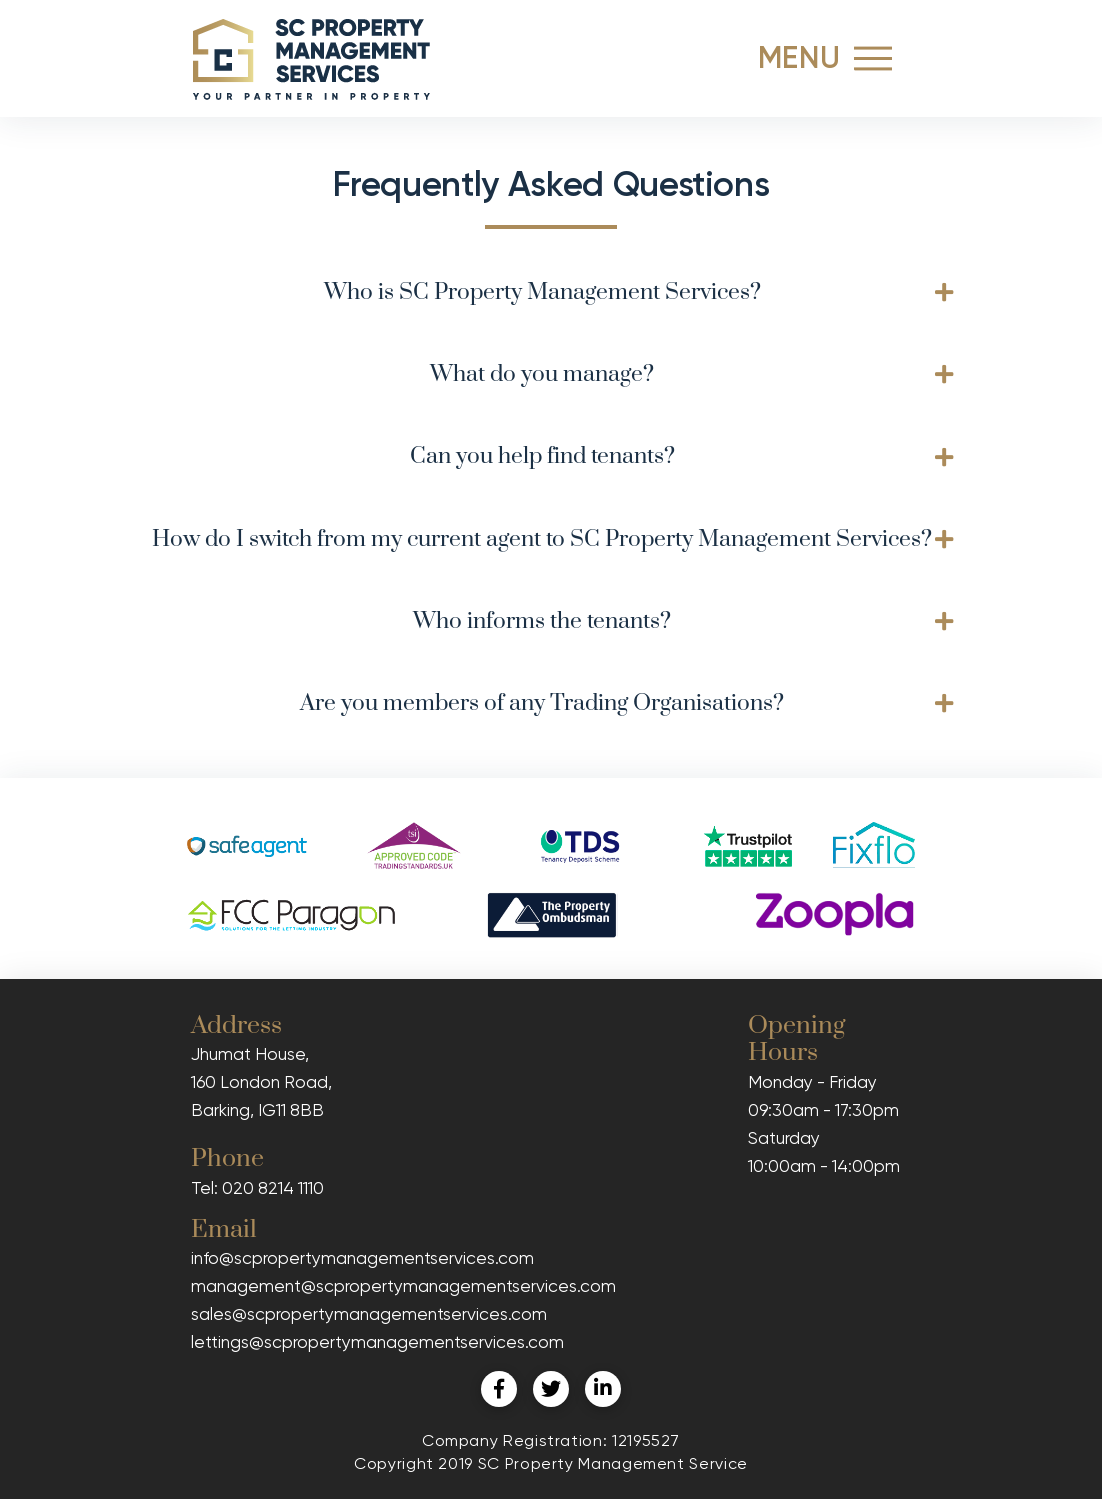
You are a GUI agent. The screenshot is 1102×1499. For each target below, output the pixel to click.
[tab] (551, 292)
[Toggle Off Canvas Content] (873, 58)
